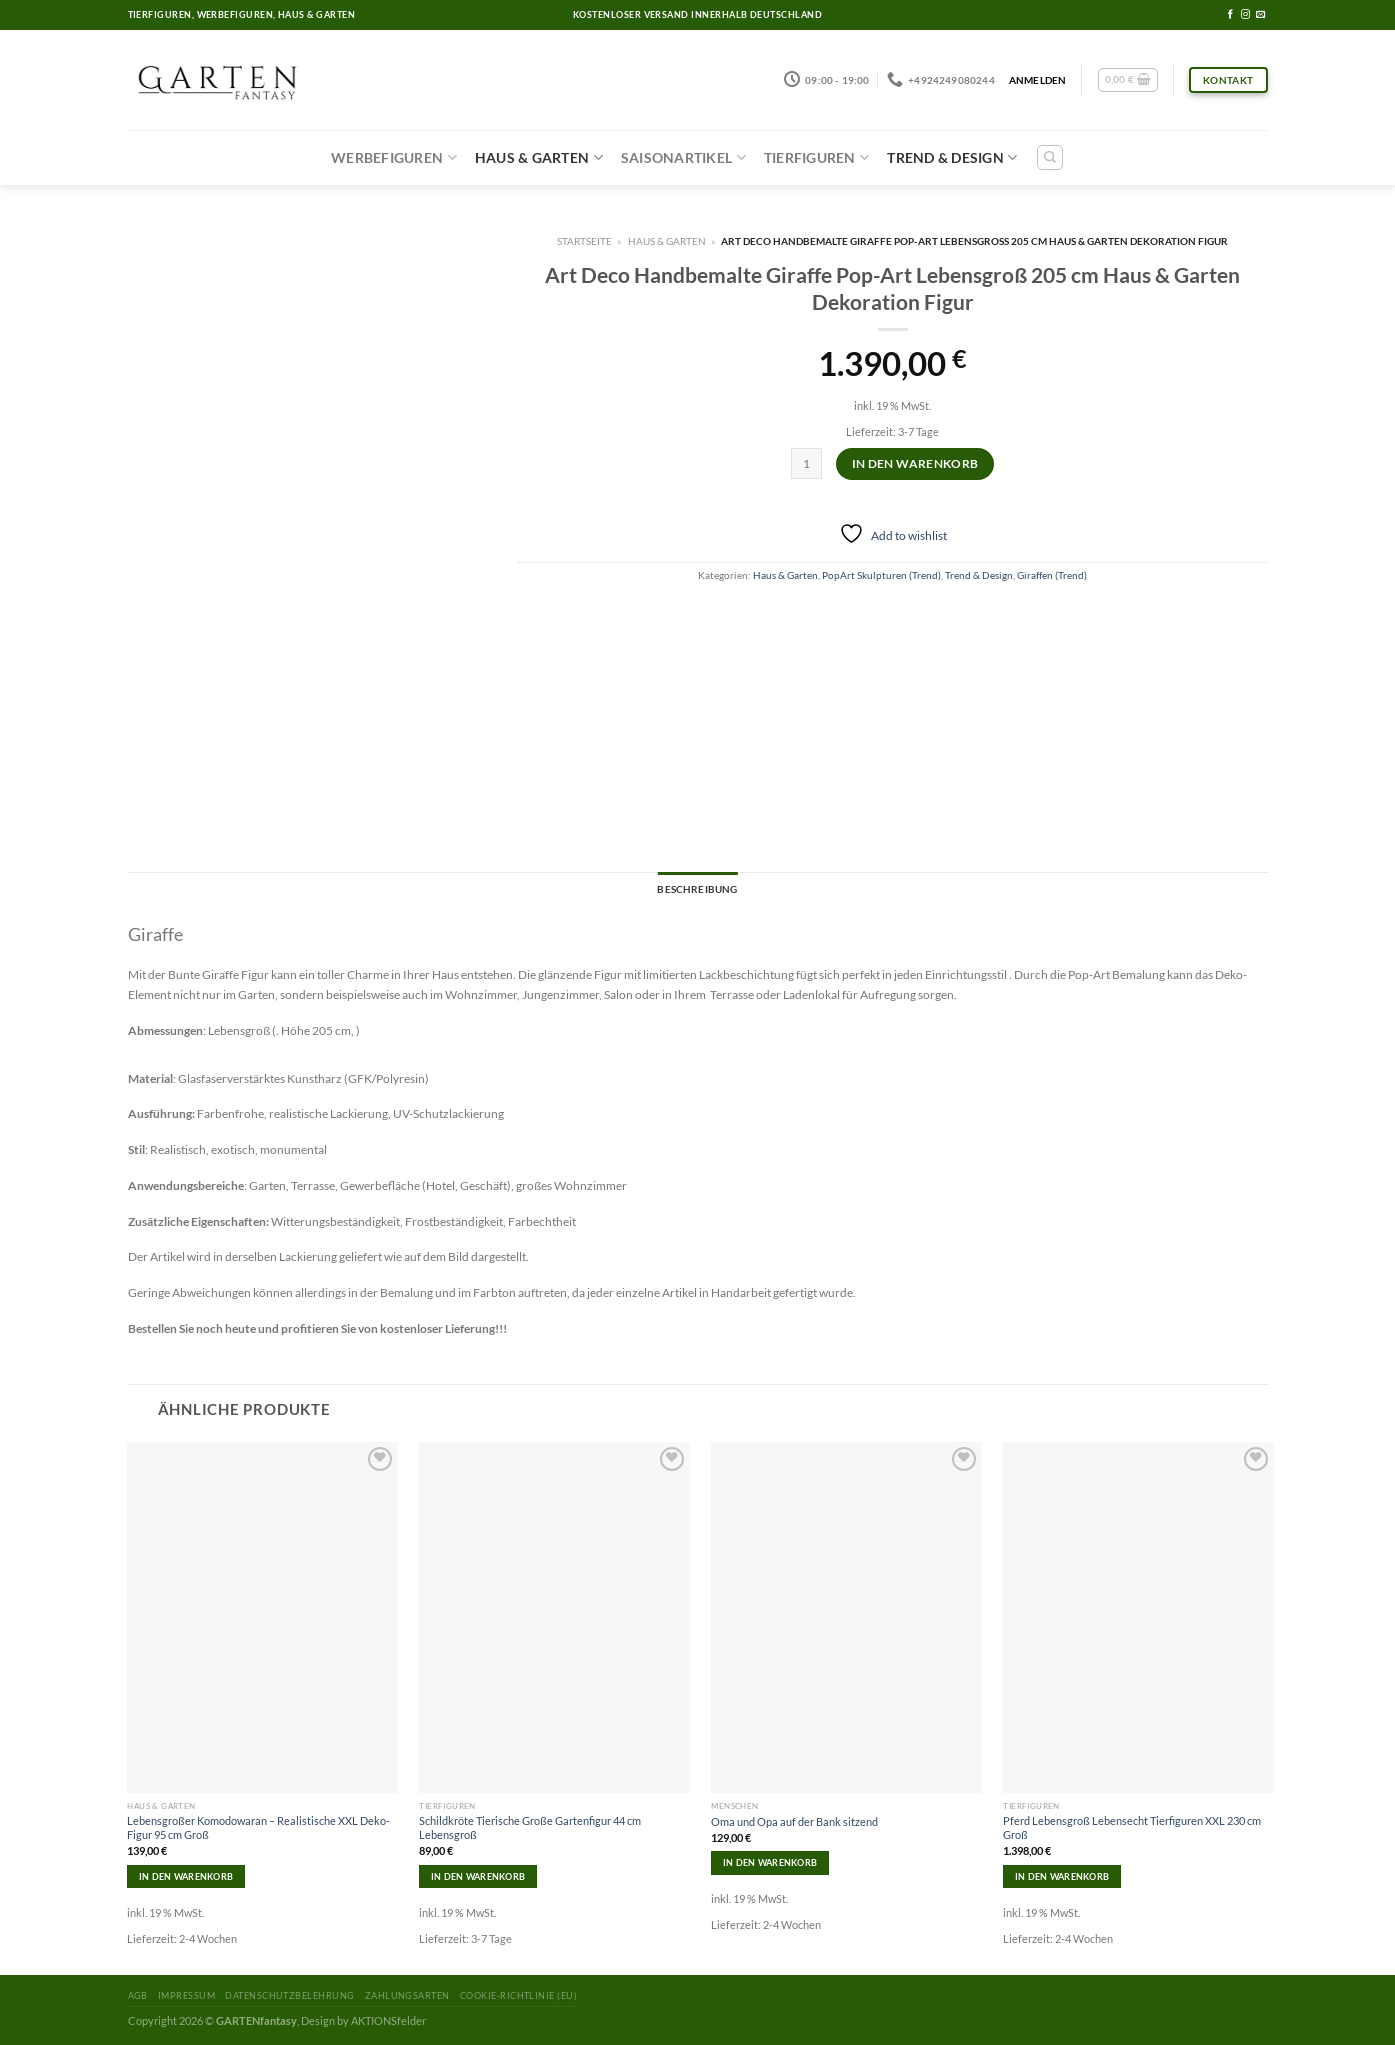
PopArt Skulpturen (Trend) (881, 575)
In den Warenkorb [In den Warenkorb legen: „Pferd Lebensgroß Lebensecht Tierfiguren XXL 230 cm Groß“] (1062, 1876)
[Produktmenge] (806, 463)
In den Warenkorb (915, 463)
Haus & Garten (539, 157)
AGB (138, 1995)
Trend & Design (952, 157)
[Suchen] (1050, 157)
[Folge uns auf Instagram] (1245, 15)
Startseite (584, 241)
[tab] (697, 890)
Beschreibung (697, 889)
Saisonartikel (683, 157)
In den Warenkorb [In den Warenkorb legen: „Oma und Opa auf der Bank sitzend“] (770, 1862)
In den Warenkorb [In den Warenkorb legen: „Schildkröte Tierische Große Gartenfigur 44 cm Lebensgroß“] (478, 1876)
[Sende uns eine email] (1260, 15)
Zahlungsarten (407, 1995)
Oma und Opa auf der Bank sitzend (794, 1821)
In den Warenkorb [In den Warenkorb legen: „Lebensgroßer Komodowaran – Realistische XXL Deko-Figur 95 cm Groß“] (186, 1876)
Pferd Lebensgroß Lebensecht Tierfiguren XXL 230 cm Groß (1132, 1827)
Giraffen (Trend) (1052, 575)
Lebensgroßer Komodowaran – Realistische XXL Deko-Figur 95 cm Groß (258, 1827)
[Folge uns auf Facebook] (1230, 15)
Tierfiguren (816, 157)
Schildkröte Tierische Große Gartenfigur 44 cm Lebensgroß (530, 1827)
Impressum (186, 1995)
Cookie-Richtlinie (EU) (518, 1995)
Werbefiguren (394, 157)
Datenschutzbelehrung (289, 1995)
